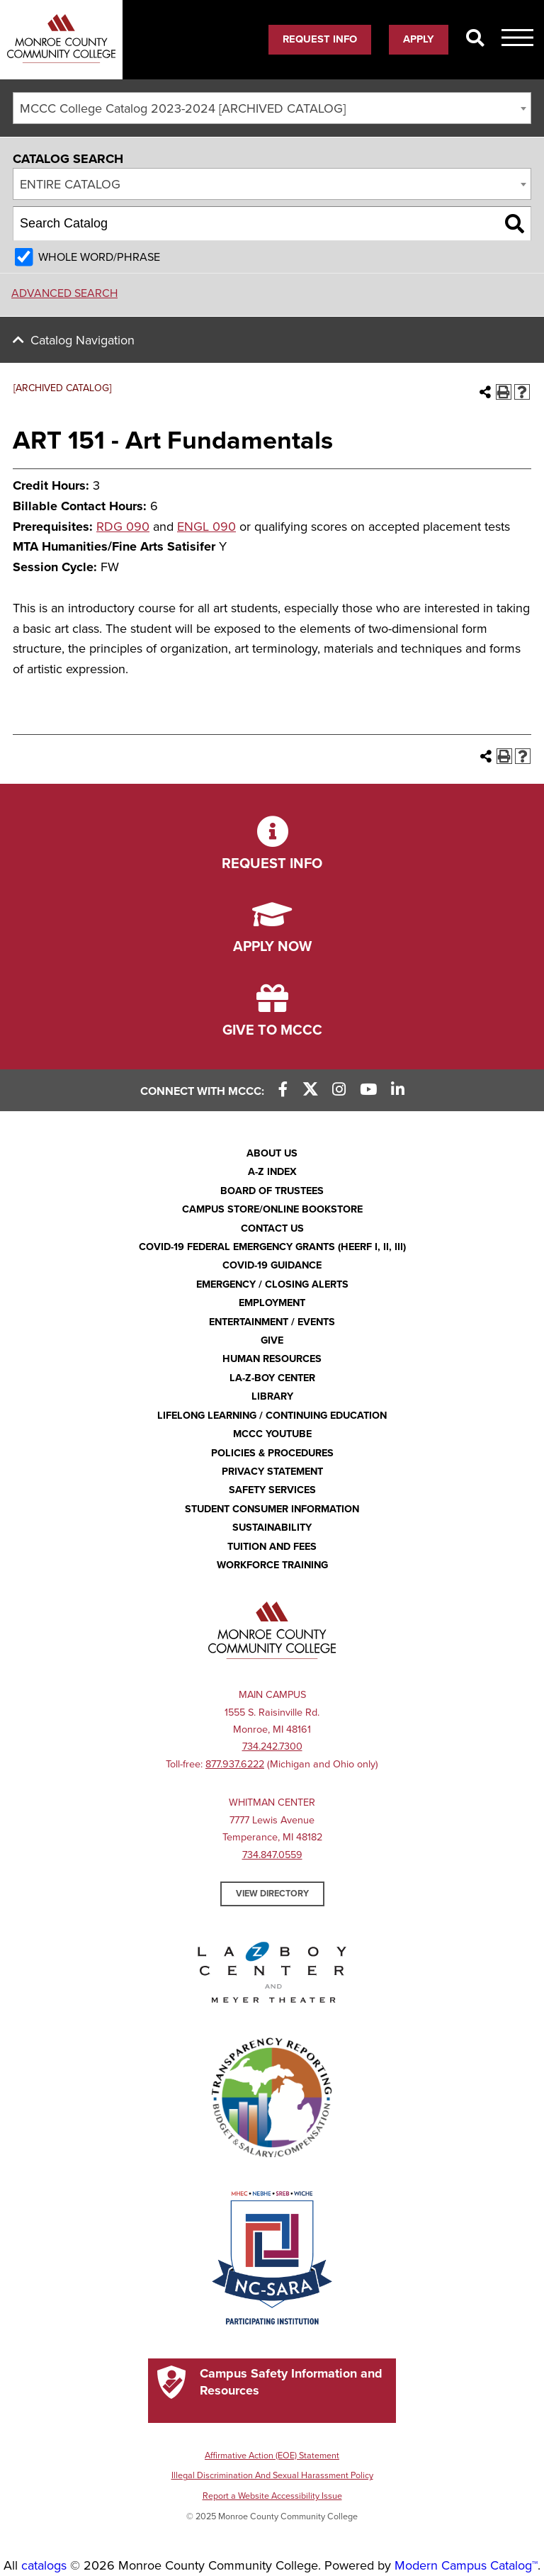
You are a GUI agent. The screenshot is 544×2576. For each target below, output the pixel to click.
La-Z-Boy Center (272, 1378)
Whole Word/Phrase (99, 257)
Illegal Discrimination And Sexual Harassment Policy (272, 2475)
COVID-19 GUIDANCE (272, 1265)
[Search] (475, 39)
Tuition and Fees (272, 1547)
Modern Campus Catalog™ (466, 2565)
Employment (272, 1303)
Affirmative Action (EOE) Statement (272, 2455)
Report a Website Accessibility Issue (272, 2496)
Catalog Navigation (82, 340)
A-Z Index (272, 1172)
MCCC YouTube (272, 1434)
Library (272, 1396)
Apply (418, 39)
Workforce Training (272, 1565)
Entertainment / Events (272, 1322)
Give (272, 1340)
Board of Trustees (272, 1191)
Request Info (320, 39)
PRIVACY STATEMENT (272, 1472)
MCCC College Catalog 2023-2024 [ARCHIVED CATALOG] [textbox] (183, 108)
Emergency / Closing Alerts (272, 1284)
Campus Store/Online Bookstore (272, 1209)
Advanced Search (64, 293)
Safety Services (272, 1490)
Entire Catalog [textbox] (70, 184)
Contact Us (272, 1228)
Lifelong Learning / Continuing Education (272, 1416)
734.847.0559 (272, 1855)
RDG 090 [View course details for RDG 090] (122, 526)
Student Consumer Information (272, 1509)
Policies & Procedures (272, 1453)
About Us (272, 1153)
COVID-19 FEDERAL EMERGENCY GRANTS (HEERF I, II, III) (272, 1247)
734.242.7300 (272, 1746)
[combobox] (272, 108)
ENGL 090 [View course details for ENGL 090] (206, 526)
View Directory (272, 1893)
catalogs (44, 2565)
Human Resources (272, 1359)
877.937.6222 (234, 1764)
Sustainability (272, 1528)
